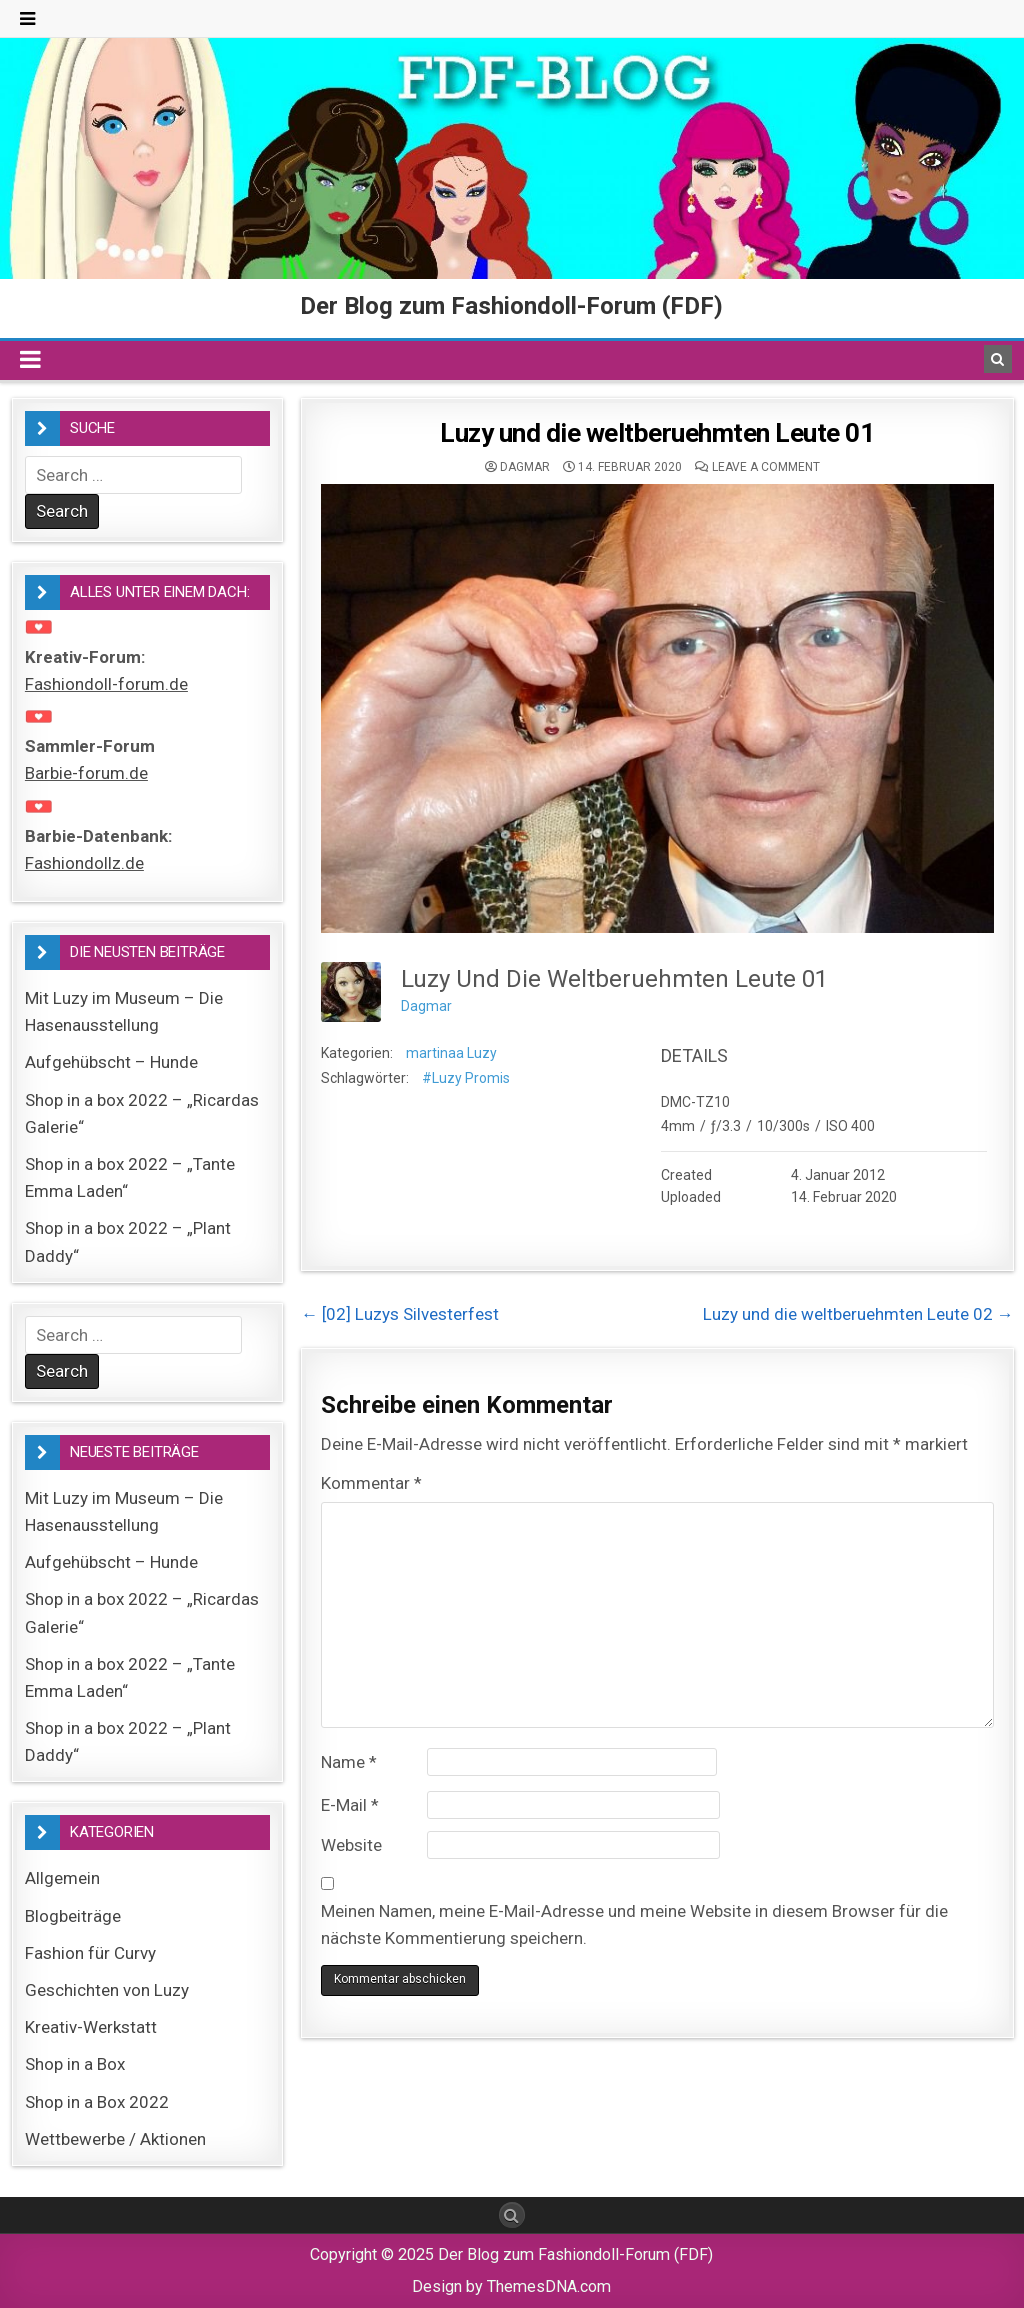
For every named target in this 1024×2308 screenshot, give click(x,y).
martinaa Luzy (451, 1053)
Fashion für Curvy (90, 1953)
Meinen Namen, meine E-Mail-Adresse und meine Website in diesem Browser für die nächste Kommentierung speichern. (634, 1924)
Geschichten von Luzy (107, 1990)
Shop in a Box (75, 2064)
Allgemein (62, 1878)
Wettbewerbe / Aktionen (115, 2139)
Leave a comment (766, 467)
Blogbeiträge (73, 1916)
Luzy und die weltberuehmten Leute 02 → (858, 1314)
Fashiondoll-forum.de (106, 684)
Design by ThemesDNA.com (511, 2286)
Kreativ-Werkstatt (91, 2027)
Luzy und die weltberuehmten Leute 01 (657, 433)
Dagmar (525, 467)
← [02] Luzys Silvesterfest (400, 1314)
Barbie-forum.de (86, 773)
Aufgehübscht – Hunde (111, 1062)
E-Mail (350, 1805)
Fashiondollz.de (84, 863)
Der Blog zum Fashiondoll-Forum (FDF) (511, 306)
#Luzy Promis (466, 1078)
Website (351, 1845)
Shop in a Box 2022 (97, 2102)
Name (349, 1762)
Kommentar (371, 1483)
